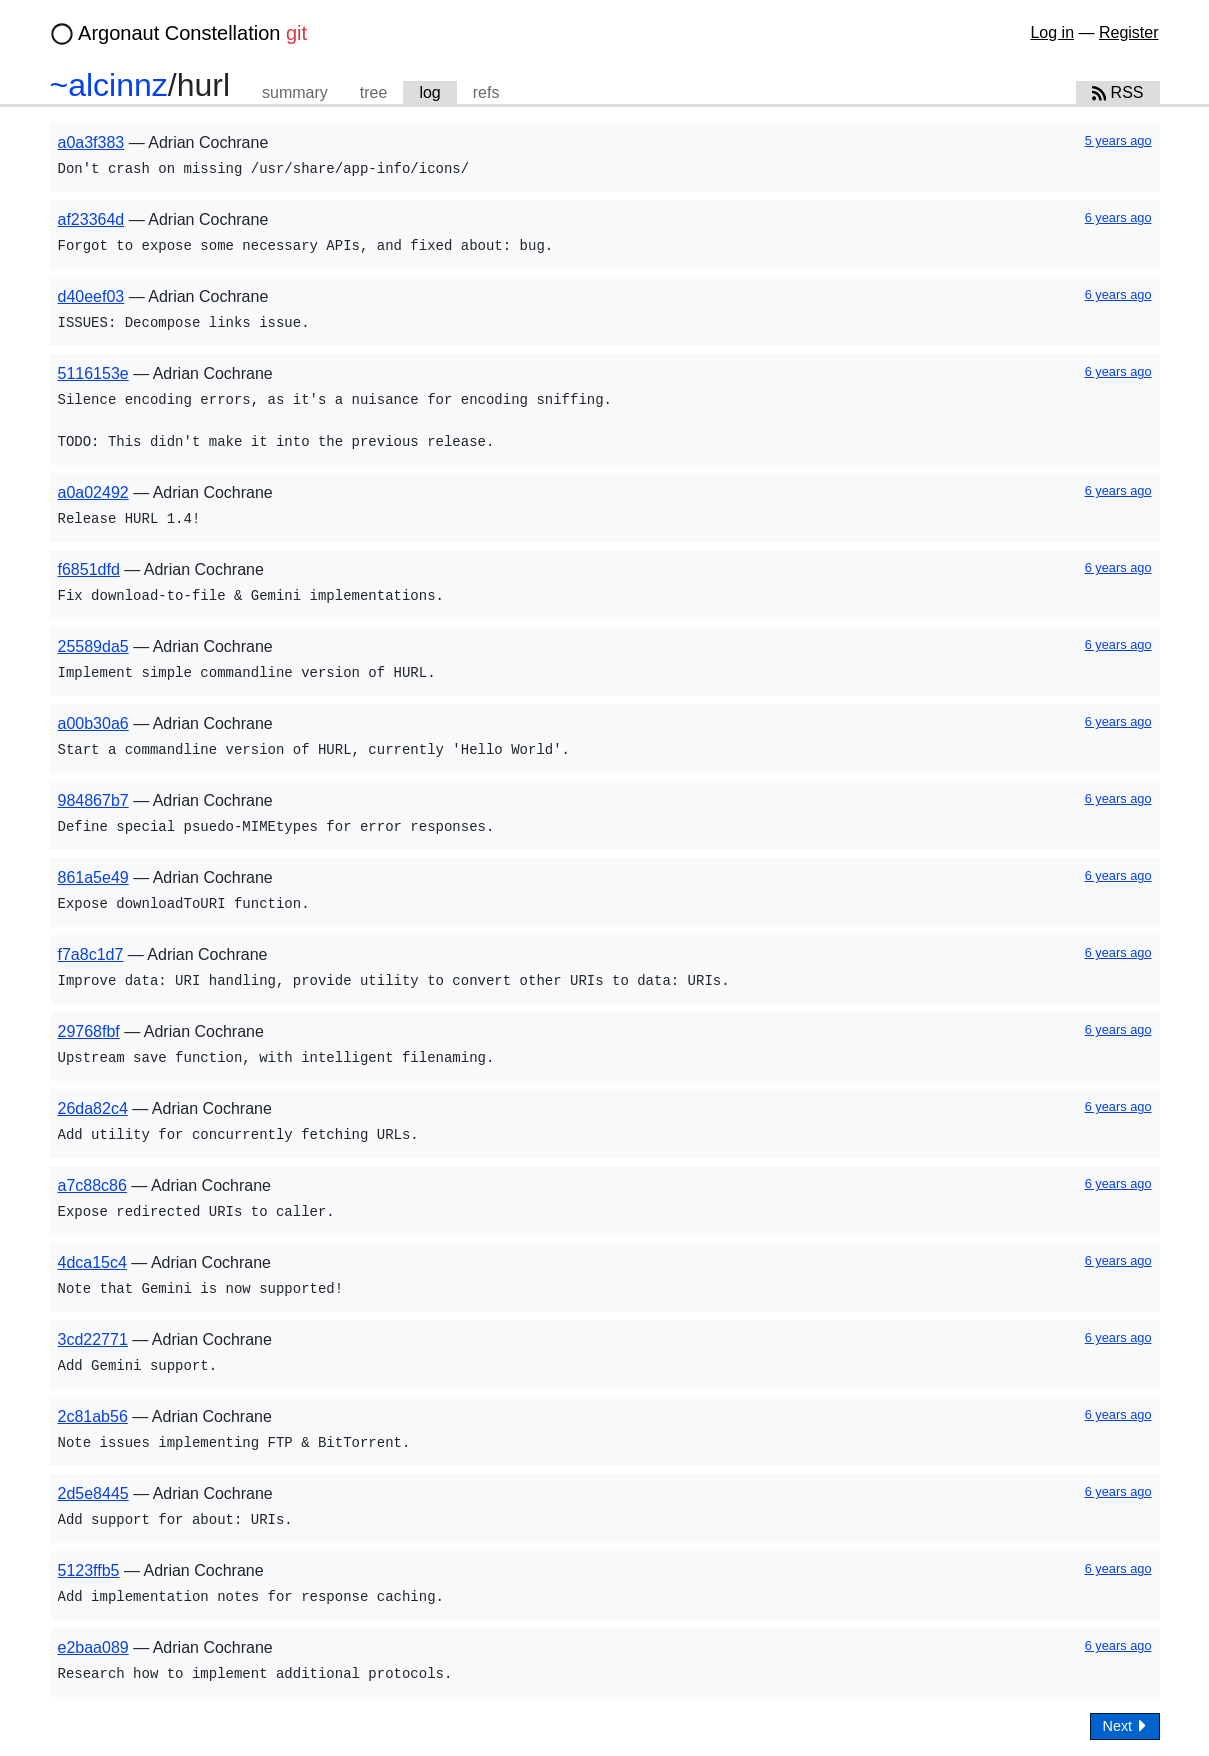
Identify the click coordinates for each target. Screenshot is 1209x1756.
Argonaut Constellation (192, 33)
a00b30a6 (93, 723)
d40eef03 (91, 296)
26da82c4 (93, 1108)
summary (295, 92)
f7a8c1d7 (91, 954)
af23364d (91, 219)
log (429, 92)
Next (1125, 1725)
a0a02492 (93, 492)
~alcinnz (109, 85)
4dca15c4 (92, 1262)
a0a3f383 (91, 142)
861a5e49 (93, 877)
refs (486, 92)
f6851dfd (89, 569)
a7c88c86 (92, 1185)
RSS (1118, 92)
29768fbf (89, 1031)
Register (1129, 32)
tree (374, 92)
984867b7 (93, 800)
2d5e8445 (93, 1493)
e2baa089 (93, 1647)
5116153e (93, 373)
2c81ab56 (93, 1416)
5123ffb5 (89, 1570)
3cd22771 (93, 1339)
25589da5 (93, 646)
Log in (1052, 32)
